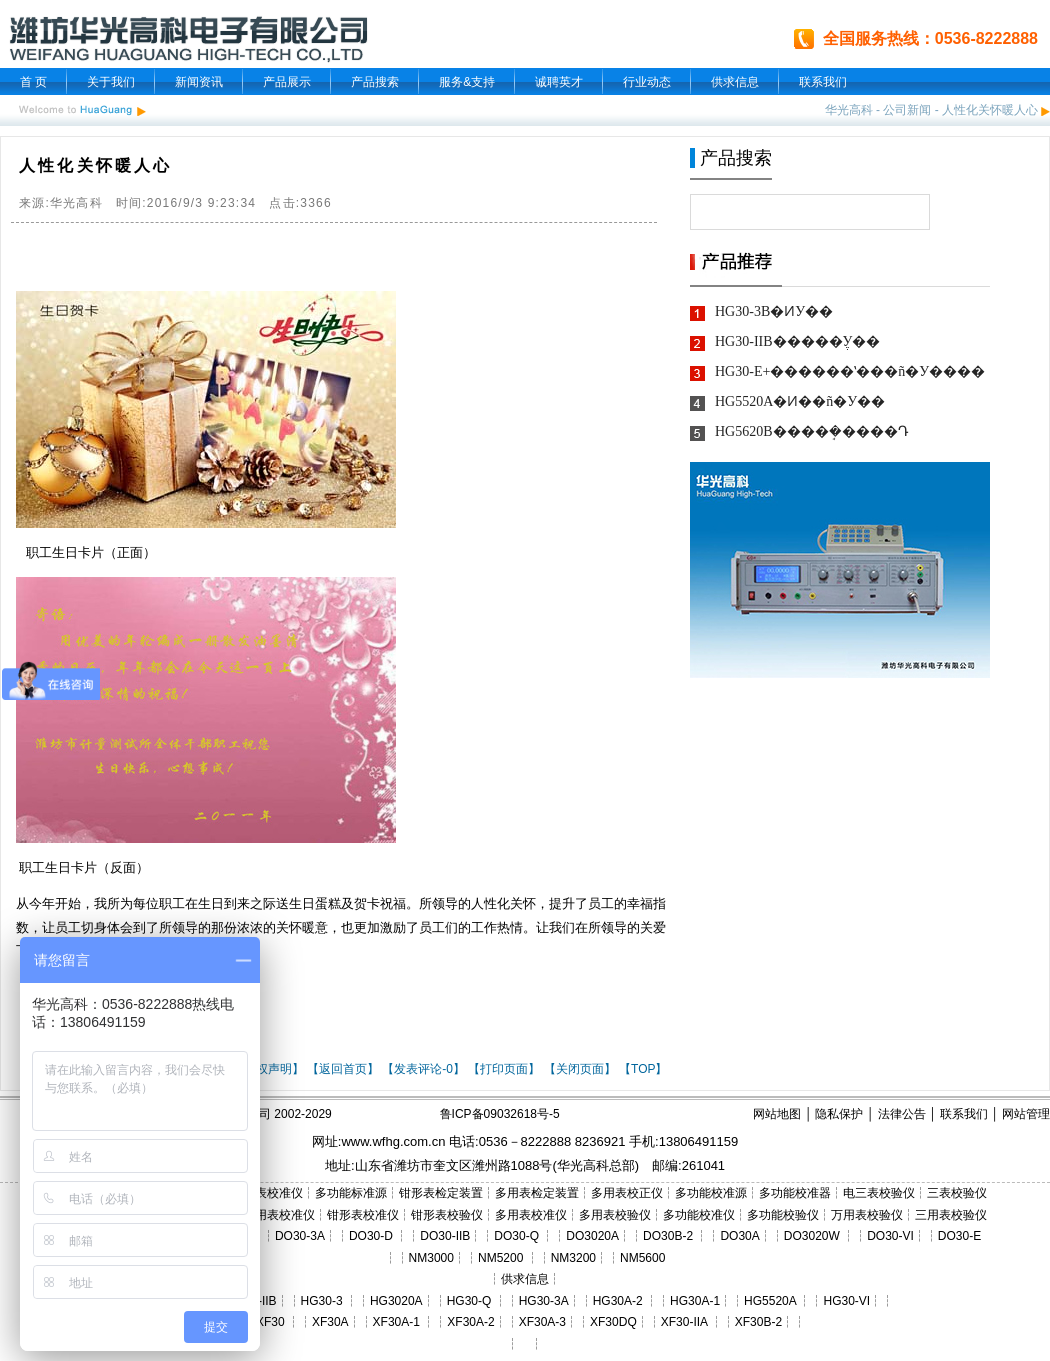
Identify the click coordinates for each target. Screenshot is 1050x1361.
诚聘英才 (559, 82)
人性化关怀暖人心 (990, 110)
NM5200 (500, 1258)
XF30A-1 (396, 1322)
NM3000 (431, 1258)
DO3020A (592, 1236)
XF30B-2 (758, 1322)
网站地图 (777, 1114)
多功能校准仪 (699, 1215)
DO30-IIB (445, 1236)
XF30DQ (613, 1322)
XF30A (330, 1322)
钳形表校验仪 (447, 1215)
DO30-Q (516, 1236)
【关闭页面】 (580, 1069)
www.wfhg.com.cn (393, 1141)
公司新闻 (907, 110)
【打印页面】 (504, 1069)
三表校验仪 (957, 1193)
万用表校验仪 (867, 1215)
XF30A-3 (542, 1322)
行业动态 (647, 82)
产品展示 (287, 82)
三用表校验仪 (951, 1215)
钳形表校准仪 (363, 1215)
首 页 (33, 82)
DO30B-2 (668, 1236)
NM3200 (573, 1258)
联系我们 (823, 82)
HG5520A (770, 1301)
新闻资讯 (199, 82)
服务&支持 (467, 82)
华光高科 (849, 110)
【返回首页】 (343, 1069)
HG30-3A (544, 1301)
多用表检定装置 (537, 1193)
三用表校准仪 (279, 1215)
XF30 (270, 1322)
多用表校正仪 (627, 1193)
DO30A (739, 1236)
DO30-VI (890, 1236)
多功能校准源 (711, 1193)
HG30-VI (846, 1301)
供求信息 (735, 82)
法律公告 (902, 1114)
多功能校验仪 (783, 1215)
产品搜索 (375, 82)
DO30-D (371, 1236)
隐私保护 (839, 1114)
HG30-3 (322, 1301)
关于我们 (111, 82)
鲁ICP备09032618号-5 (500, 1114)
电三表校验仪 (879, 1193)
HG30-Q (469, 1301)
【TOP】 (643, 1069)
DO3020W (812, 1236)
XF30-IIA (684, 1322)
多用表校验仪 (615, 1215)
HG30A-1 (695, 1301)
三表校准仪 (273, 1193)
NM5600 (642, 1258)
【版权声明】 (268, 1069)
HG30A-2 (618, 1301)
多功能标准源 (351, 1193)
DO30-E (959, 1236)
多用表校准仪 (531, 1215)
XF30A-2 (470, 1322)
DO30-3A (300, 1236)
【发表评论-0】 (423, 1069)
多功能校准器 (795, 1193)
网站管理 (1026, 1114)
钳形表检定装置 (441, 1193)
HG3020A (396, 1301)
